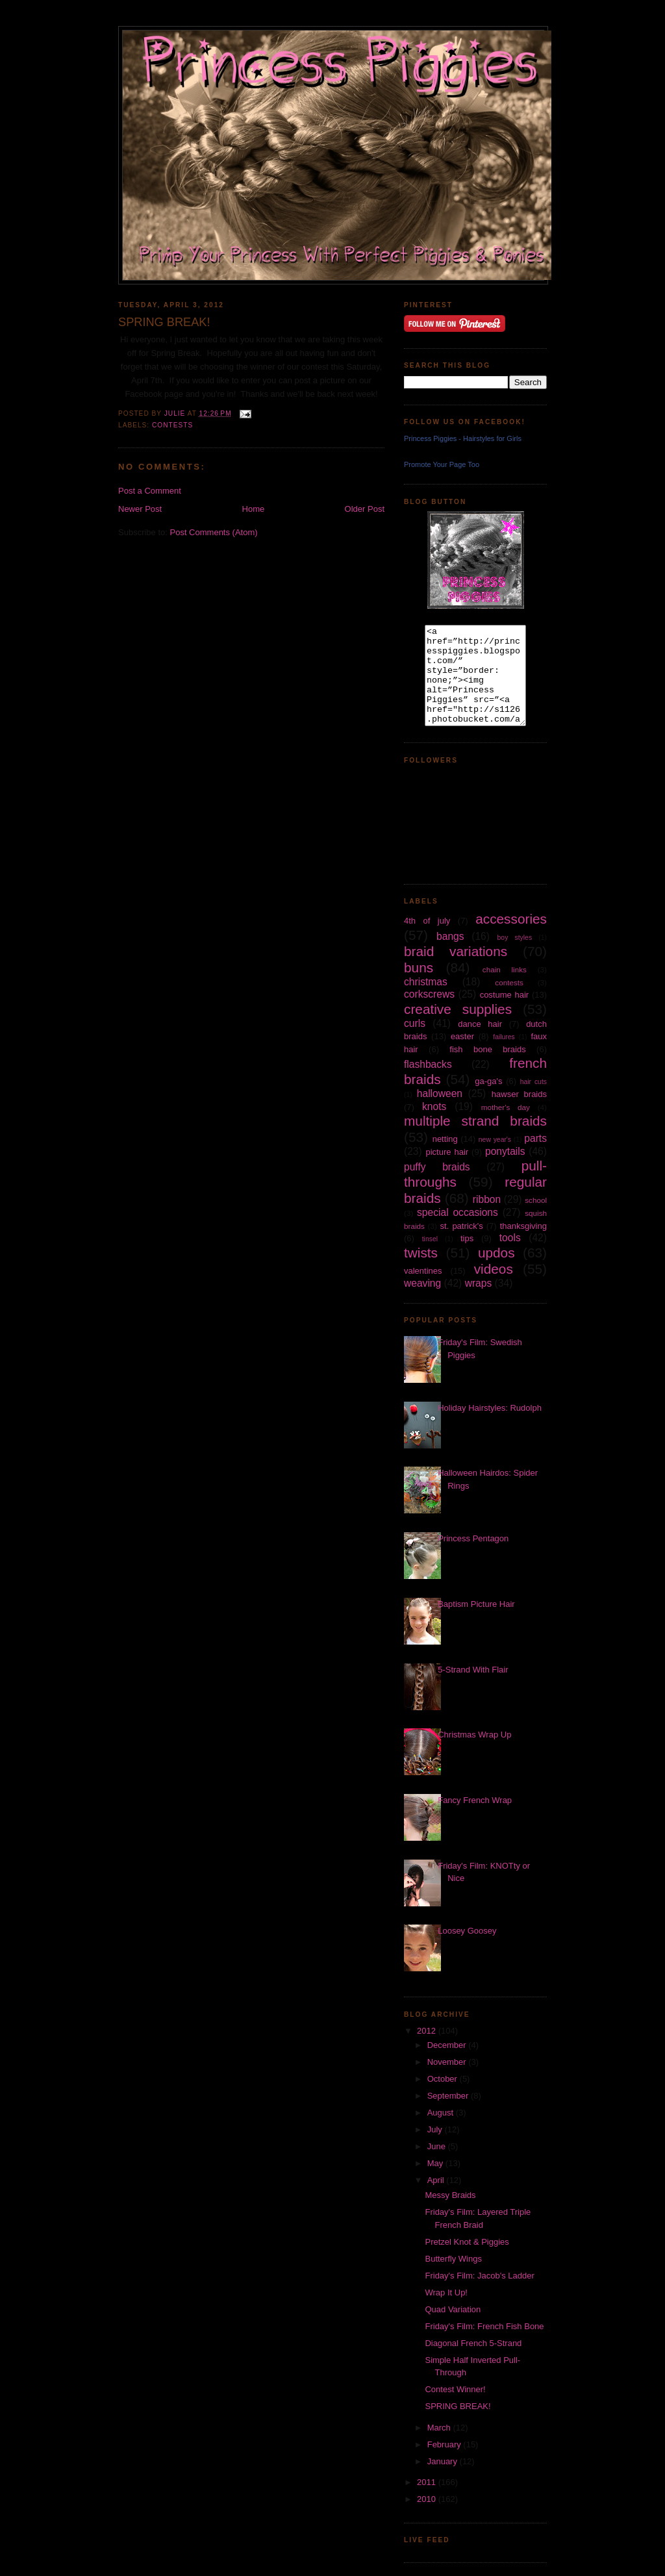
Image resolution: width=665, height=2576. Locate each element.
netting (445, 1139)
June (437, 2146)
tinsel (430, 1239)
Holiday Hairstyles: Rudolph (490, 1408)
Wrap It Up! (446, 2292)
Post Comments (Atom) (214, 532)
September (449, 2096)
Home (253, 509)
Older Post (364, 509)
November (448, 2062)
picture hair (446, 1152)
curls (414, 1023)
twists (421, 1252)
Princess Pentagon (473, 1538)
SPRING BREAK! (457, 2406)
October (443, 2079)
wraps (478, 1283)
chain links (505, 969)
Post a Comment (149, 491)
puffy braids (437, 1166)
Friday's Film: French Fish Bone (484, 2326)
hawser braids (519, 1094)
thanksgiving (523, 1226)
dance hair (480, 1024)
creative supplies (458, 1009)
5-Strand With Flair (473, 1669)
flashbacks (428, 1064)
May (436, 2163)
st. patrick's (461, 1226)
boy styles (515, 937)
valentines (423, 1271)
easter (462, 1036)
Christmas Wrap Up (474, 1734)
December (448, 2045)
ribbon (487, 1199)
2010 (427, 2499)
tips (466, 1238)
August (441, 2112)
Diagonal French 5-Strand (473, 2343)
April (437, 2180)
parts (535, 1138)
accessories (511, 918)
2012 (427, 2031)
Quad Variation (453, 2309)
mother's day (505, 1107)
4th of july (427, 921)
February (445, 2444)
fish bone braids (487, 1049)
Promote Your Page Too (441, 464)
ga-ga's (488, 1081)
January (443, 2461)
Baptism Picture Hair (476, 1604)
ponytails (505, 1151)
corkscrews (429, 994)
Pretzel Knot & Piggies (466, 2242)
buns (418, 967)
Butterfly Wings (453, 2259)
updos (496, 1252)
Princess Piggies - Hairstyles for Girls (462, 438)
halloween (439, 1093)
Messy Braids (450, 2195)
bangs (450, 936)
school (536, 1200)
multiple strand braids (475, 1120)
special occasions (457, 1212)
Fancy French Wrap (475, 1800)
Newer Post (140, 509)
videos (493, 1268)
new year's (495, 1139)
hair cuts (533, 1081)
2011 (427, 2482)
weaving (422, 1283)
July (436, 2129)
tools (510, 1237)
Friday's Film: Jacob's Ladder (479, 2275)
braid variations (455, 951)
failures (504, 1037)
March (440, 2427)
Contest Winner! (455, 2389)
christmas (425, 981)
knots (434, 1106)
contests (172, 425)
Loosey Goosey (467, 1931)
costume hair (504, 995)
